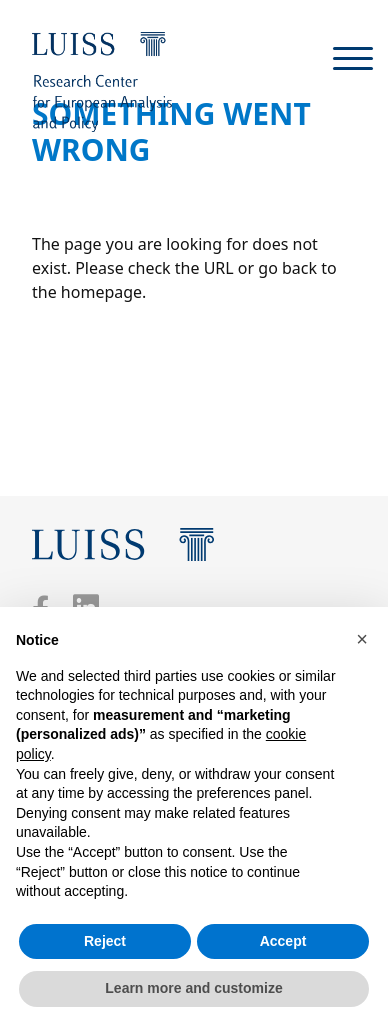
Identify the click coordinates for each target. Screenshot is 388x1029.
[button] (362, 639)
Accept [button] (283, 941)
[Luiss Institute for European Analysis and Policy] (102, 82)
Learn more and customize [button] (193, 988)
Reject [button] (105, 941)
